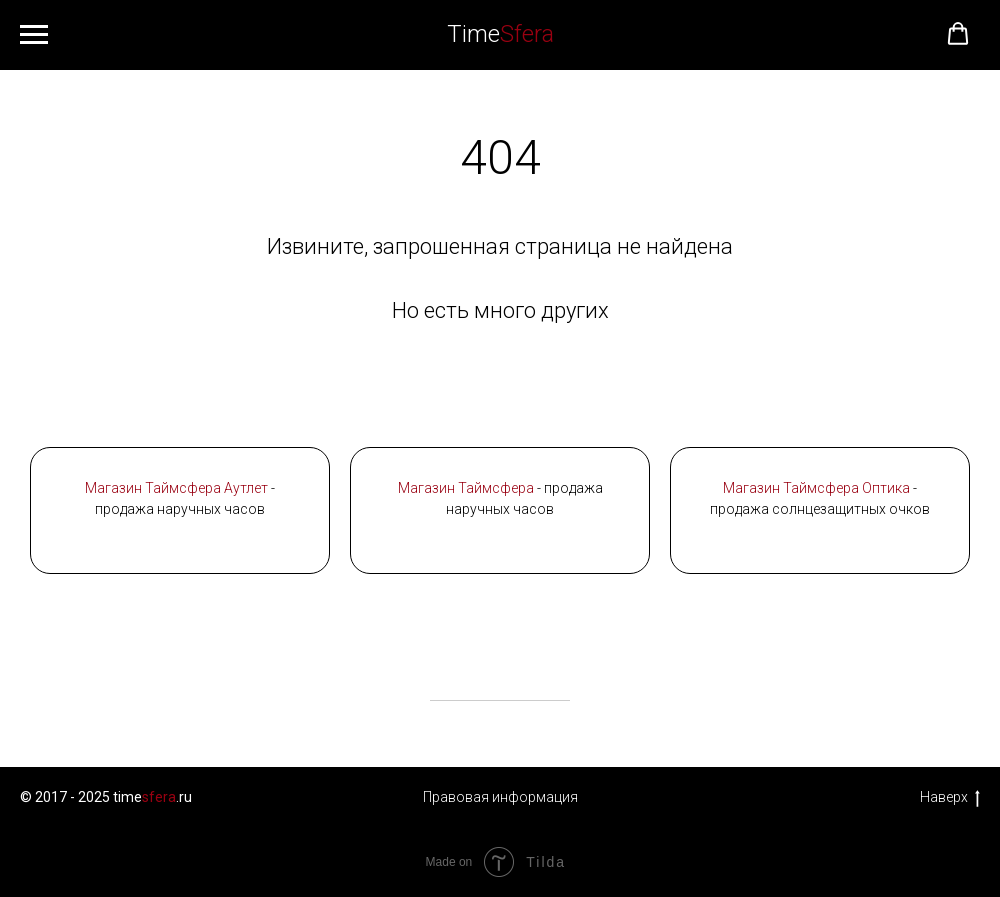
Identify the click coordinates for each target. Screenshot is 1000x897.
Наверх (950, 798)
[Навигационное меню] (34, 35)
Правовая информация (500, 797)
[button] (958, 34)
